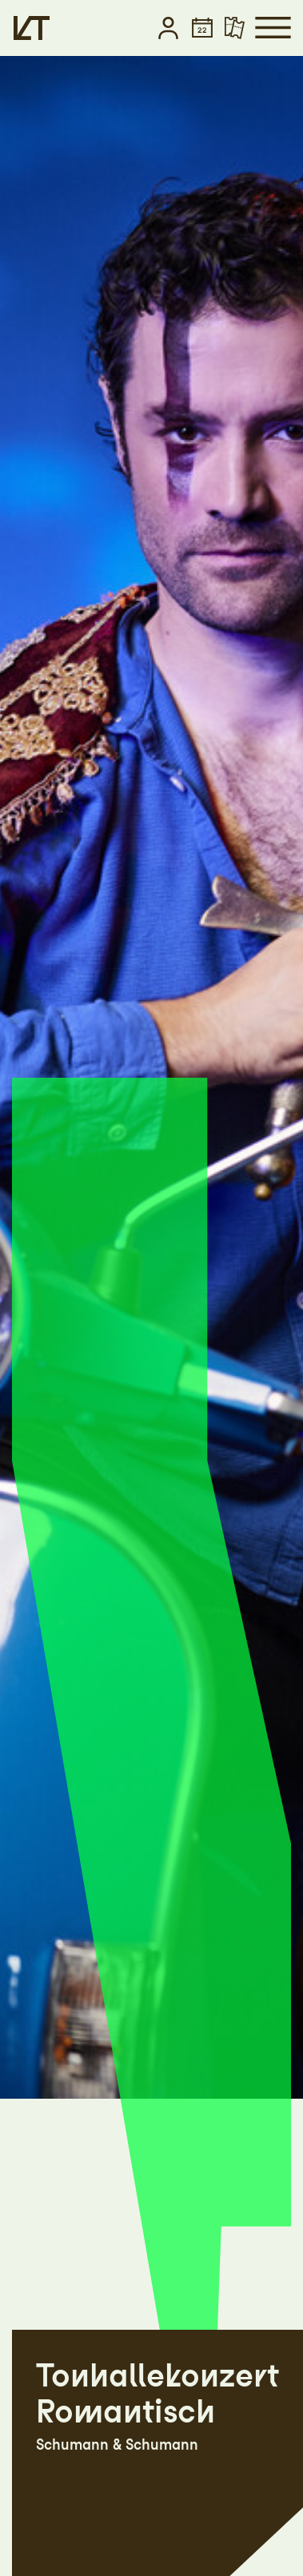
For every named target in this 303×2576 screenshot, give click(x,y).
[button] (168, 28)
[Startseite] (32, 28)
